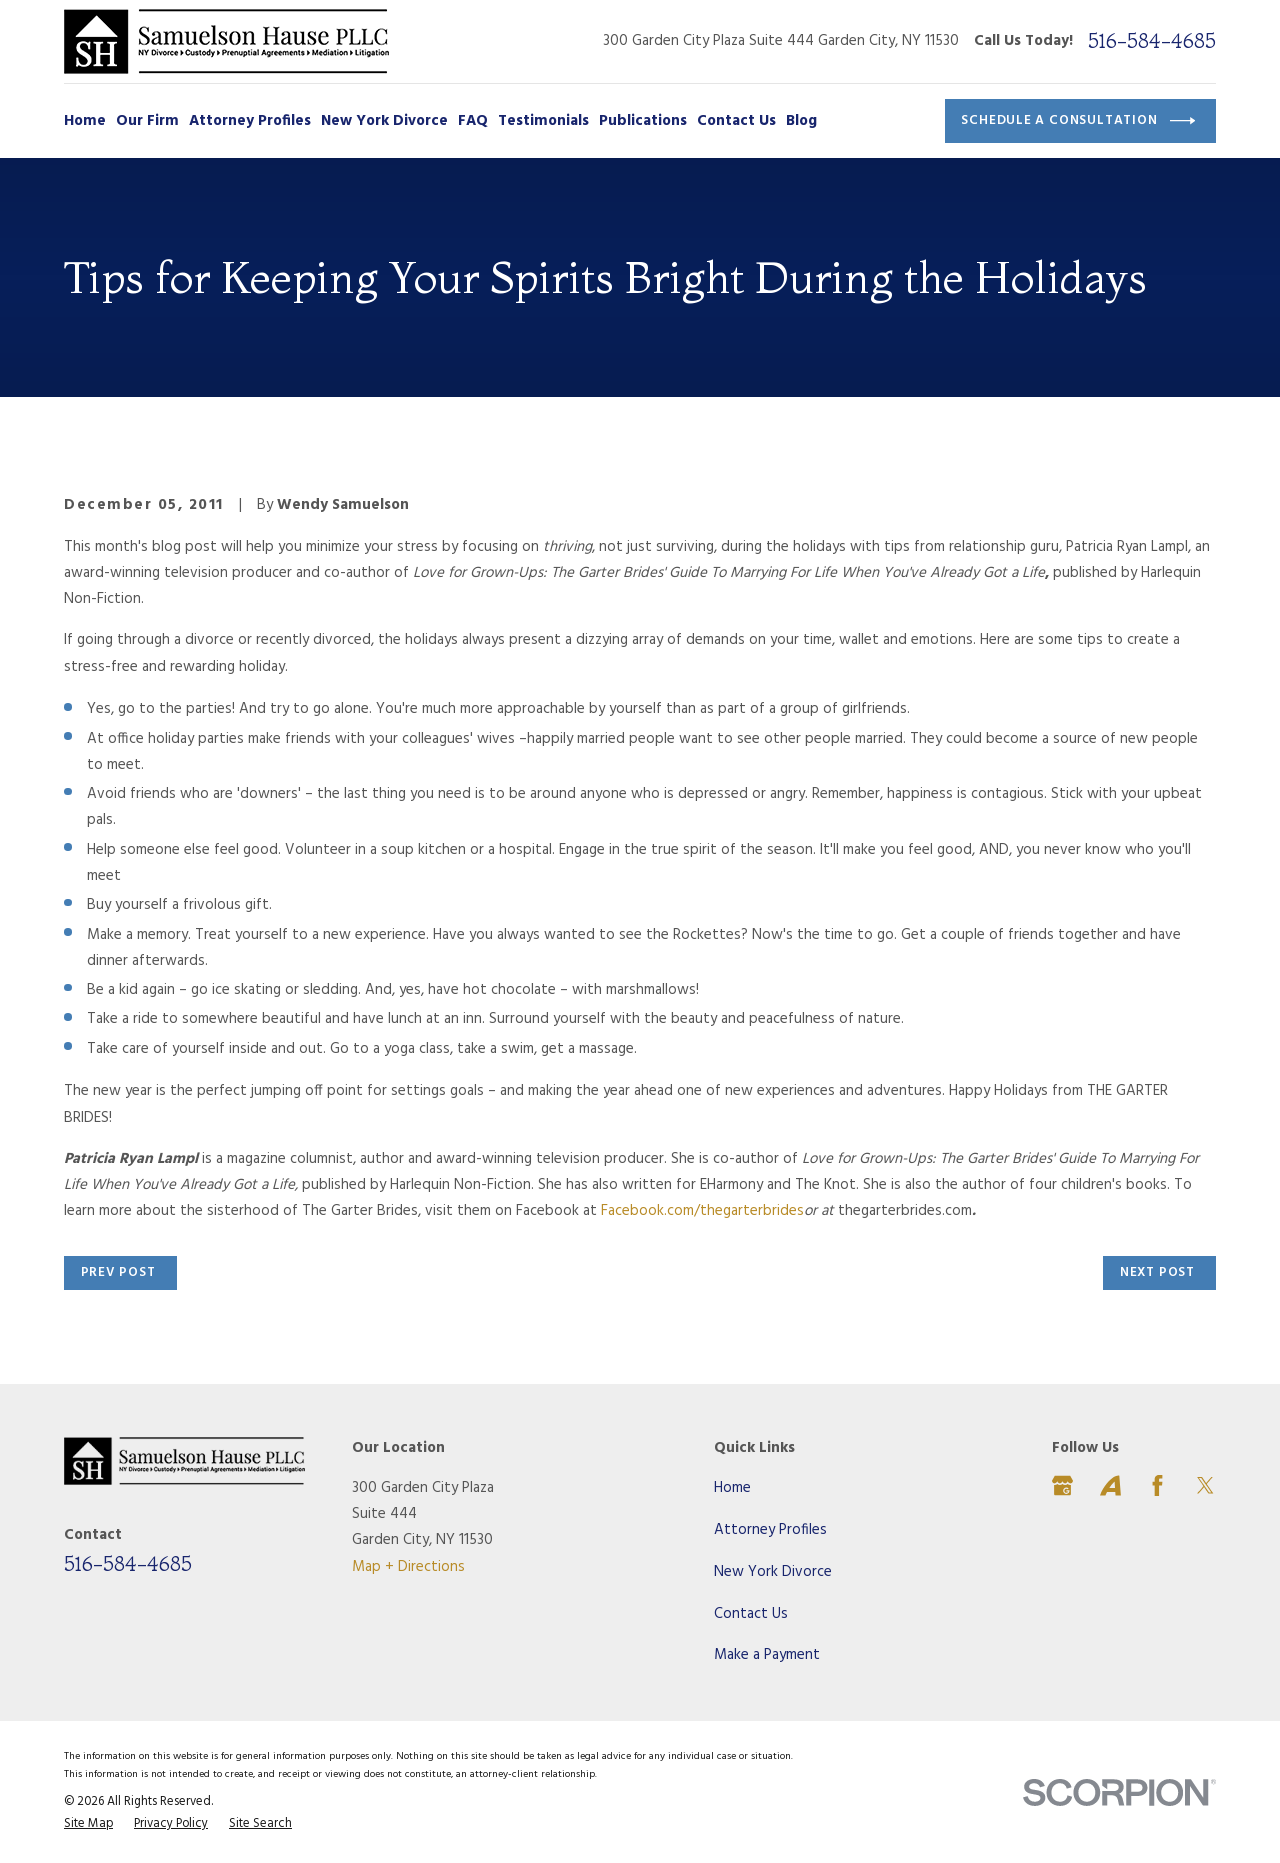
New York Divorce (773, 1572)
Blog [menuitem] (801, 121)
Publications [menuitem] (643, 121)
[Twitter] (1205, 1485)
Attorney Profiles (770, 1530)
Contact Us (751, 1614)
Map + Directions (408, 1567)
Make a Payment (767, 1655)
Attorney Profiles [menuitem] (250, 121)
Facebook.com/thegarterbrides (702, 1211)
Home (732, 1488)
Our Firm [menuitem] (147, 121)
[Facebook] (1157, 1485)
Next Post (1157, 1272)
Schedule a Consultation (1078, 121)
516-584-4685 (1152, 41)
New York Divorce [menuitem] (384, 121)
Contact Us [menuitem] (736, 121)
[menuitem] (88, 1825)
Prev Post (118, 1272)
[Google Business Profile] (1062, 1485)
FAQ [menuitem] (473, 121)
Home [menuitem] (85, 121)
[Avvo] (1110, 1485)
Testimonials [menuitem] (543, 121)
